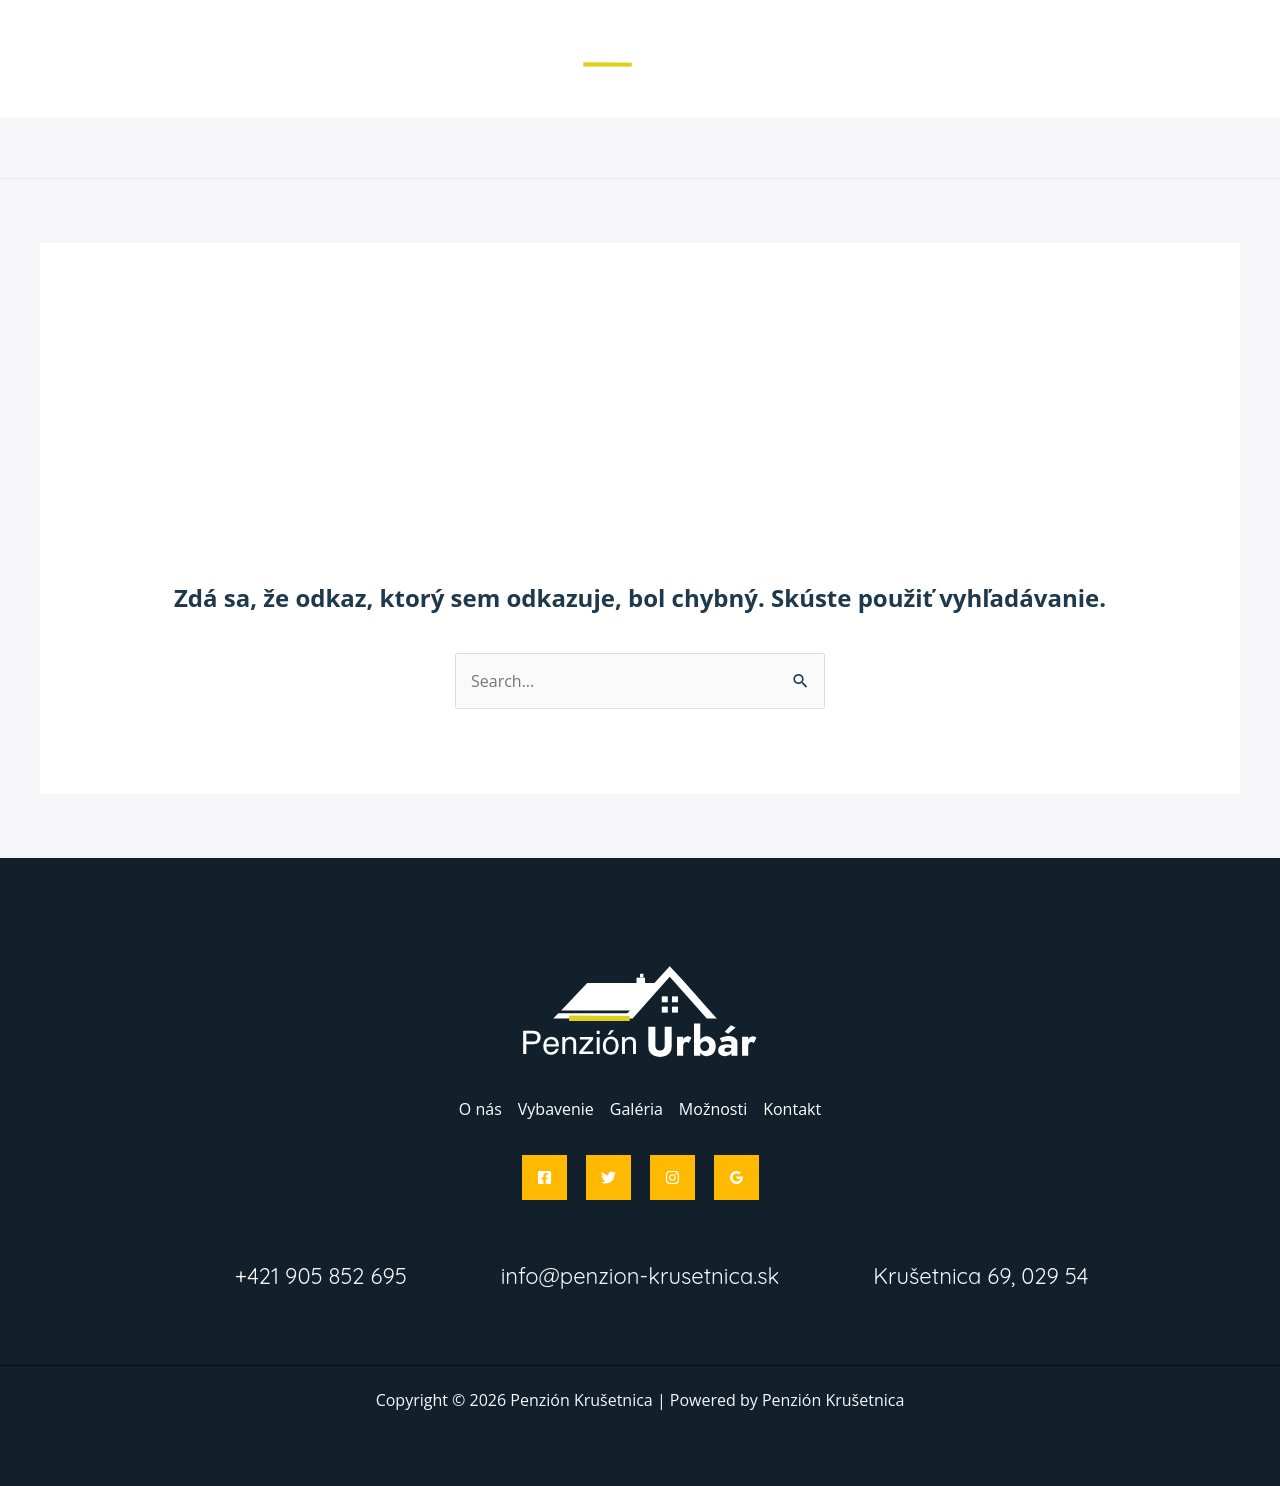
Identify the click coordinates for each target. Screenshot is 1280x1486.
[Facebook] (544, 1177)
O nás (448, 148)
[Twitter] (608, 1177)
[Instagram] (672, 1177)
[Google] (736, 1177)
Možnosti (729, 148)
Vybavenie (540, 148)
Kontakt (824, 148)
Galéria (636, 148)
